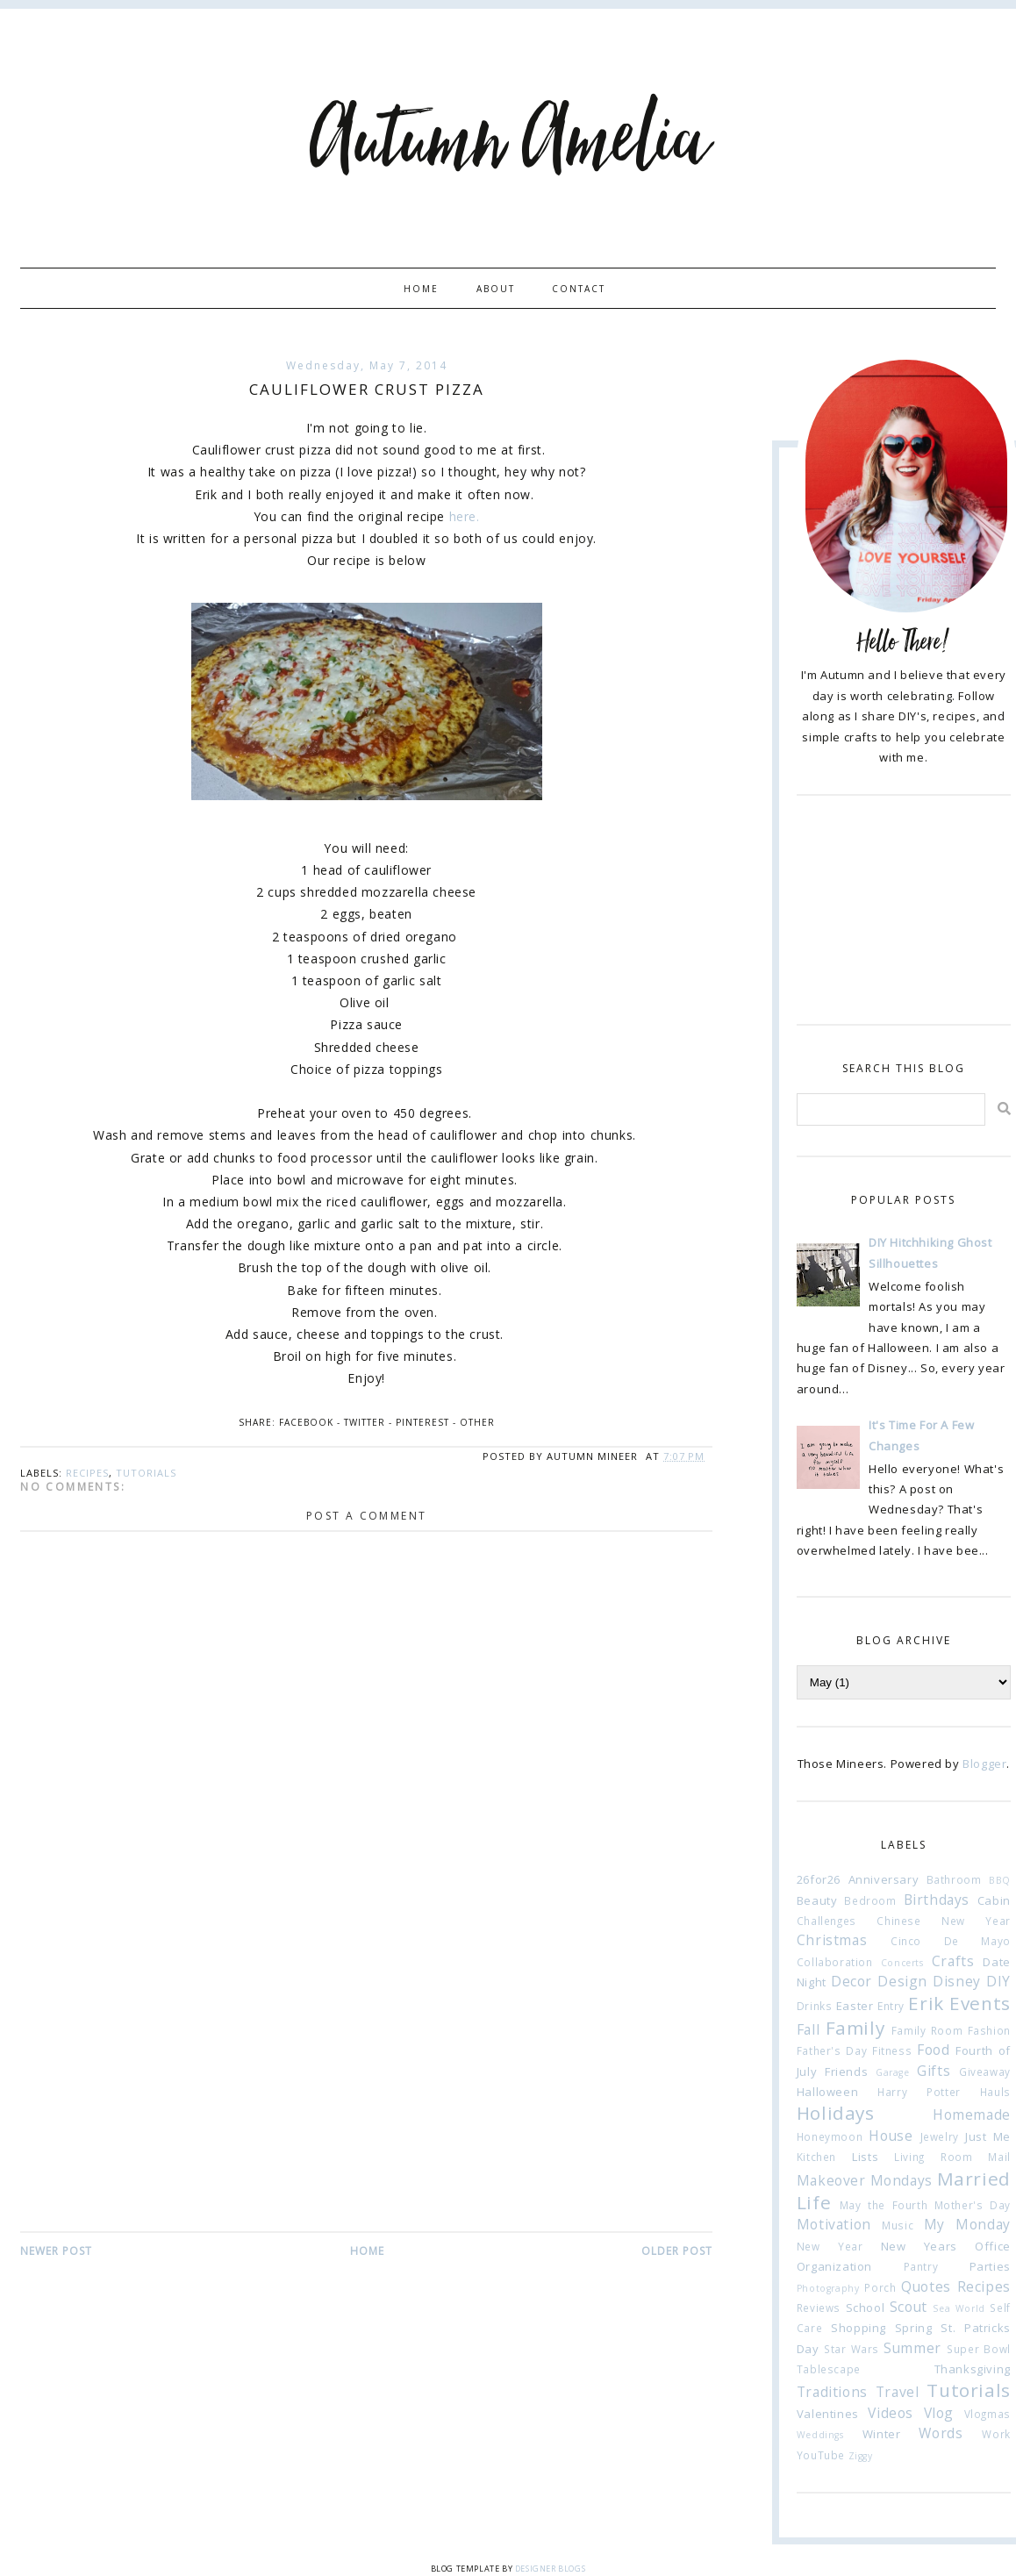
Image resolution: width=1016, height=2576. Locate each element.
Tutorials (146, 1472)
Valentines (828, 2414)
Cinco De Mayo (951, 1941)
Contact (578, 289)
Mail (999, 2157)
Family (855, 2027)
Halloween (827, 2092)
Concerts (902, 1963)
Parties (990, 2266)
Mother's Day (972, 2205)
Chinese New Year (943, 1921)
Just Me (988, 2136)
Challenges (826, 1921)
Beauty (817, 1900)
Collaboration (835, 1962)
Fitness (892, 2050)
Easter (855, 2006)
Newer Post (56, 2250)
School (865, 2307)
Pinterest (422, 1422)
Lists (865, 2157)
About (495, 289)
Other (477, 1422)
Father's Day (832, 2050)
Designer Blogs (550, 2568)
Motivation (834, 2224)
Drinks (815, 2006)
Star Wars (851, 2349)
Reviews (819, 2308)
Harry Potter (919, 2092)
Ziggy (860, 2456)
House (890, 2135)
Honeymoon (829, 2136)
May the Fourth (883, 2205)
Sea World (958, 2308)
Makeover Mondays (865, 2180)
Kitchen (816, 2157)
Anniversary (883, 1879)
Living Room (933, 2157)
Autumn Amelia (508, 142)
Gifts (933, 2070)
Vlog (939, 2412)
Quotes (926, 2286)
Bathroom (954, 1879)
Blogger (984, 1763)
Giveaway (985, 2071)
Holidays (836, 2112)
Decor (851, 1981)
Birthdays (936, 1899)
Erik (925, 2003)
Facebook (306, 1422)
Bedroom (870, 1900)
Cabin (994, 1900)
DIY (998, 1981)
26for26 (819, 1879)
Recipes (87, 1472)
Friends (846, 2071)
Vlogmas (987, 2414)
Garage (893, 2072)
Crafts (953, 1961)
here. (464, 516)
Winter (881, 2434)
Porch (880, 2287)
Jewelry (939, 2136)
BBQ (1000, 1880)
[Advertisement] (366, 2098)
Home (421, 289)
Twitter (364, 1422)
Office (993, 2246)
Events (980, 2003)
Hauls (995, 2092)
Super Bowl (979, 2349)
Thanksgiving (972, 2369)
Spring (914, 2328)
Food (933, 2049)
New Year (830, 2246)
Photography (828, 2288)
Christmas (832, 1940)
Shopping (858, 2328)
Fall (808, 2029)
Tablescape (829, 2369)
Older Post (676, 2250)
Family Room (926, 2030)
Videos (890, 2412)
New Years (919, 2246)
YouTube (821, 2455)
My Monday (967, 2224)
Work (996, 2434)
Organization (834, 2266)
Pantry (921, 2266)
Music (897, 2225)
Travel (897, 2391)
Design (902, 1981)
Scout (908, 2306)
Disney (957, 1981)
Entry (891, 2006)
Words (940, 2433)
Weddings (820, 2435)
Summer (912, 2348)
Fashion (989, 2030)
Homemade (972, 2114)
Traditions (832, 2391)
